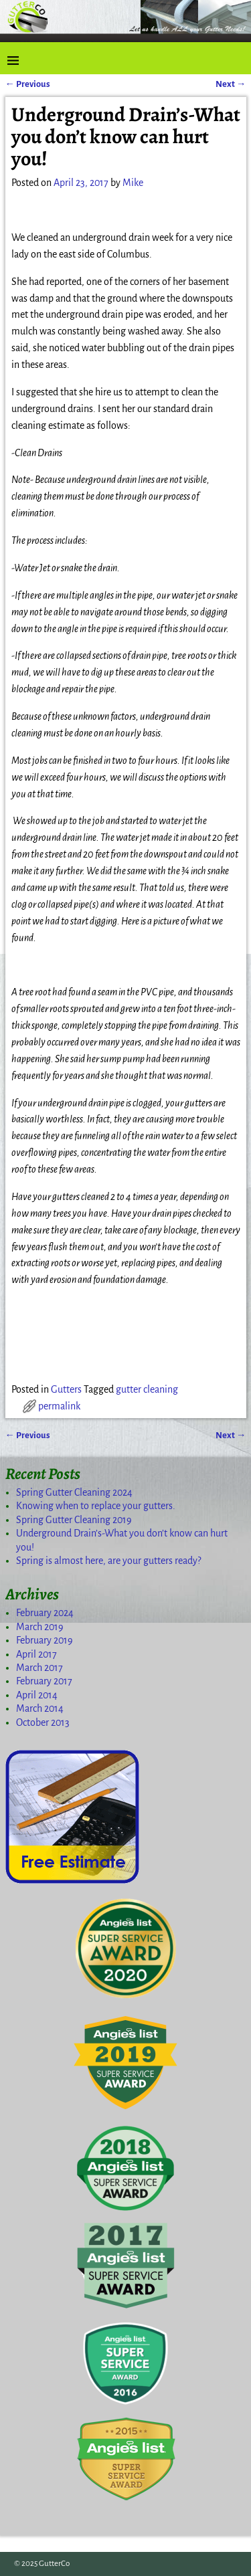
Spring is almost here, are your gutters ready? (108, 1560)
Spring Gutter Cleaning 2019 (74, 1519)
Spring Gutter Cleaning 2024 (74, 1492)
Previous (27, 84)
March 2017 (39, 1667)
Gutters (66, 1389)
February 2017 (44, 1681)
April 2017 (36, 1654)
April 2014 (37, 1695)
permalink (59, 1406)
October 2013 (43, 1722)
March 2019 (40, 1626)
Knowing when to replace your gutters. (95, 1505)
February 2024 (45, 1612)
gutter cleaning (147, 1389)
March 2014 (40, 1708)
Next (231, 84)
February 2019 (44, 1640)
